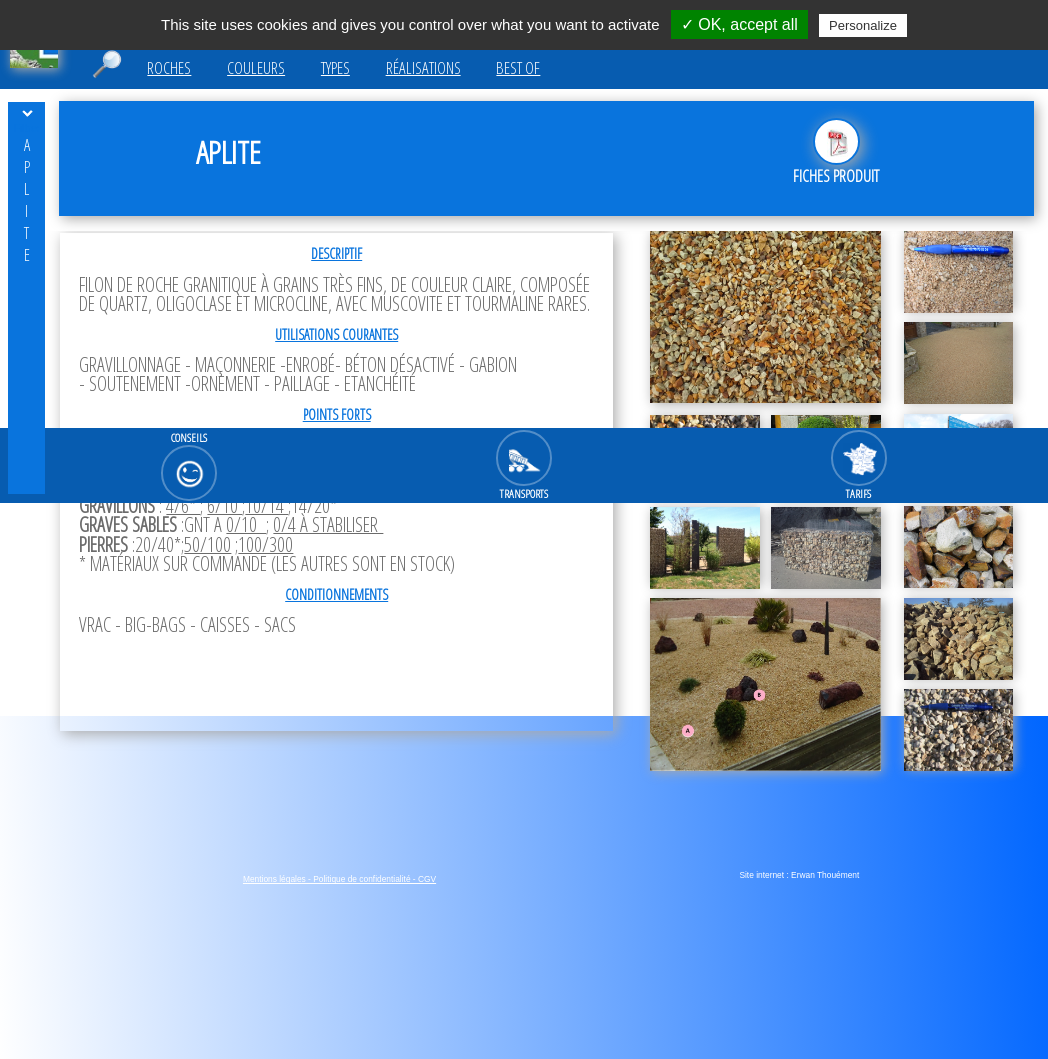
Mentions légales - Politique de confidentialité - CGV (339, 879)
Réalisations (423, 68)
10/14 (266, 505)
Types (335, 68)
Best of (518, 68)
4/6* (183, 505)
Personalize (863, 25)
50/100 (207, 544)
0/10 (246, 524)
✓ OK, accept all (739, 24)
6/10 (224, 505)
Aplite (27, 200)
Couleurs (256, 68)
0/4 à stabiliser (328, 524)
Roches (169, 68)
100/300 (265, 544)
